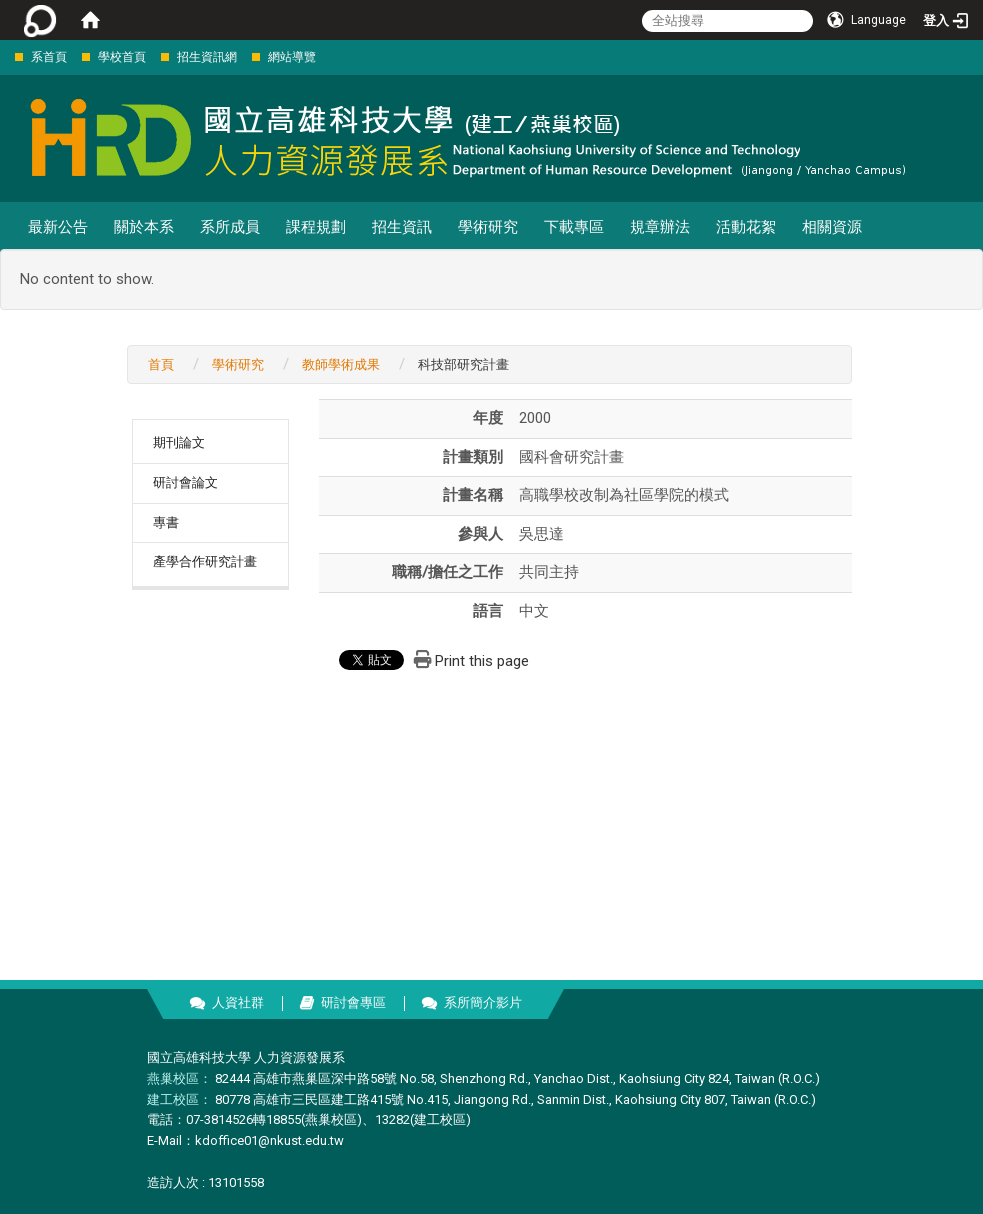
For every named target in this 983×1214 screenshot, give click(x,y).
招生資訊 (402, 227)
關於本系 (144, 227)
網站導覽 (292, 57)
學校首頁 (122, 57)
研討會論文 (185, 482)
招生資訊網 (207, 57)
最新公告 (58, 227)
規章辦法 (660, 227)
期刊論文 (179, 442)
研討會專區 (353, 1002)
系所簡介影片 (483, 1002)
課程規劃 (316, 227)
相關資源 (832, 227)
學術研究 (488, 227)
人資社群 (238, 1002)
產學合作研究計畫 (205, 561)
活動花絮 (746, 227)
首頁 (161, 364)
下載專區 (574, 227)
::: (4, 56)
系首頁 (49, 57)
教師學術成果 (341, 364)
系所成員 (230, 227)
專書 (166, 522)
